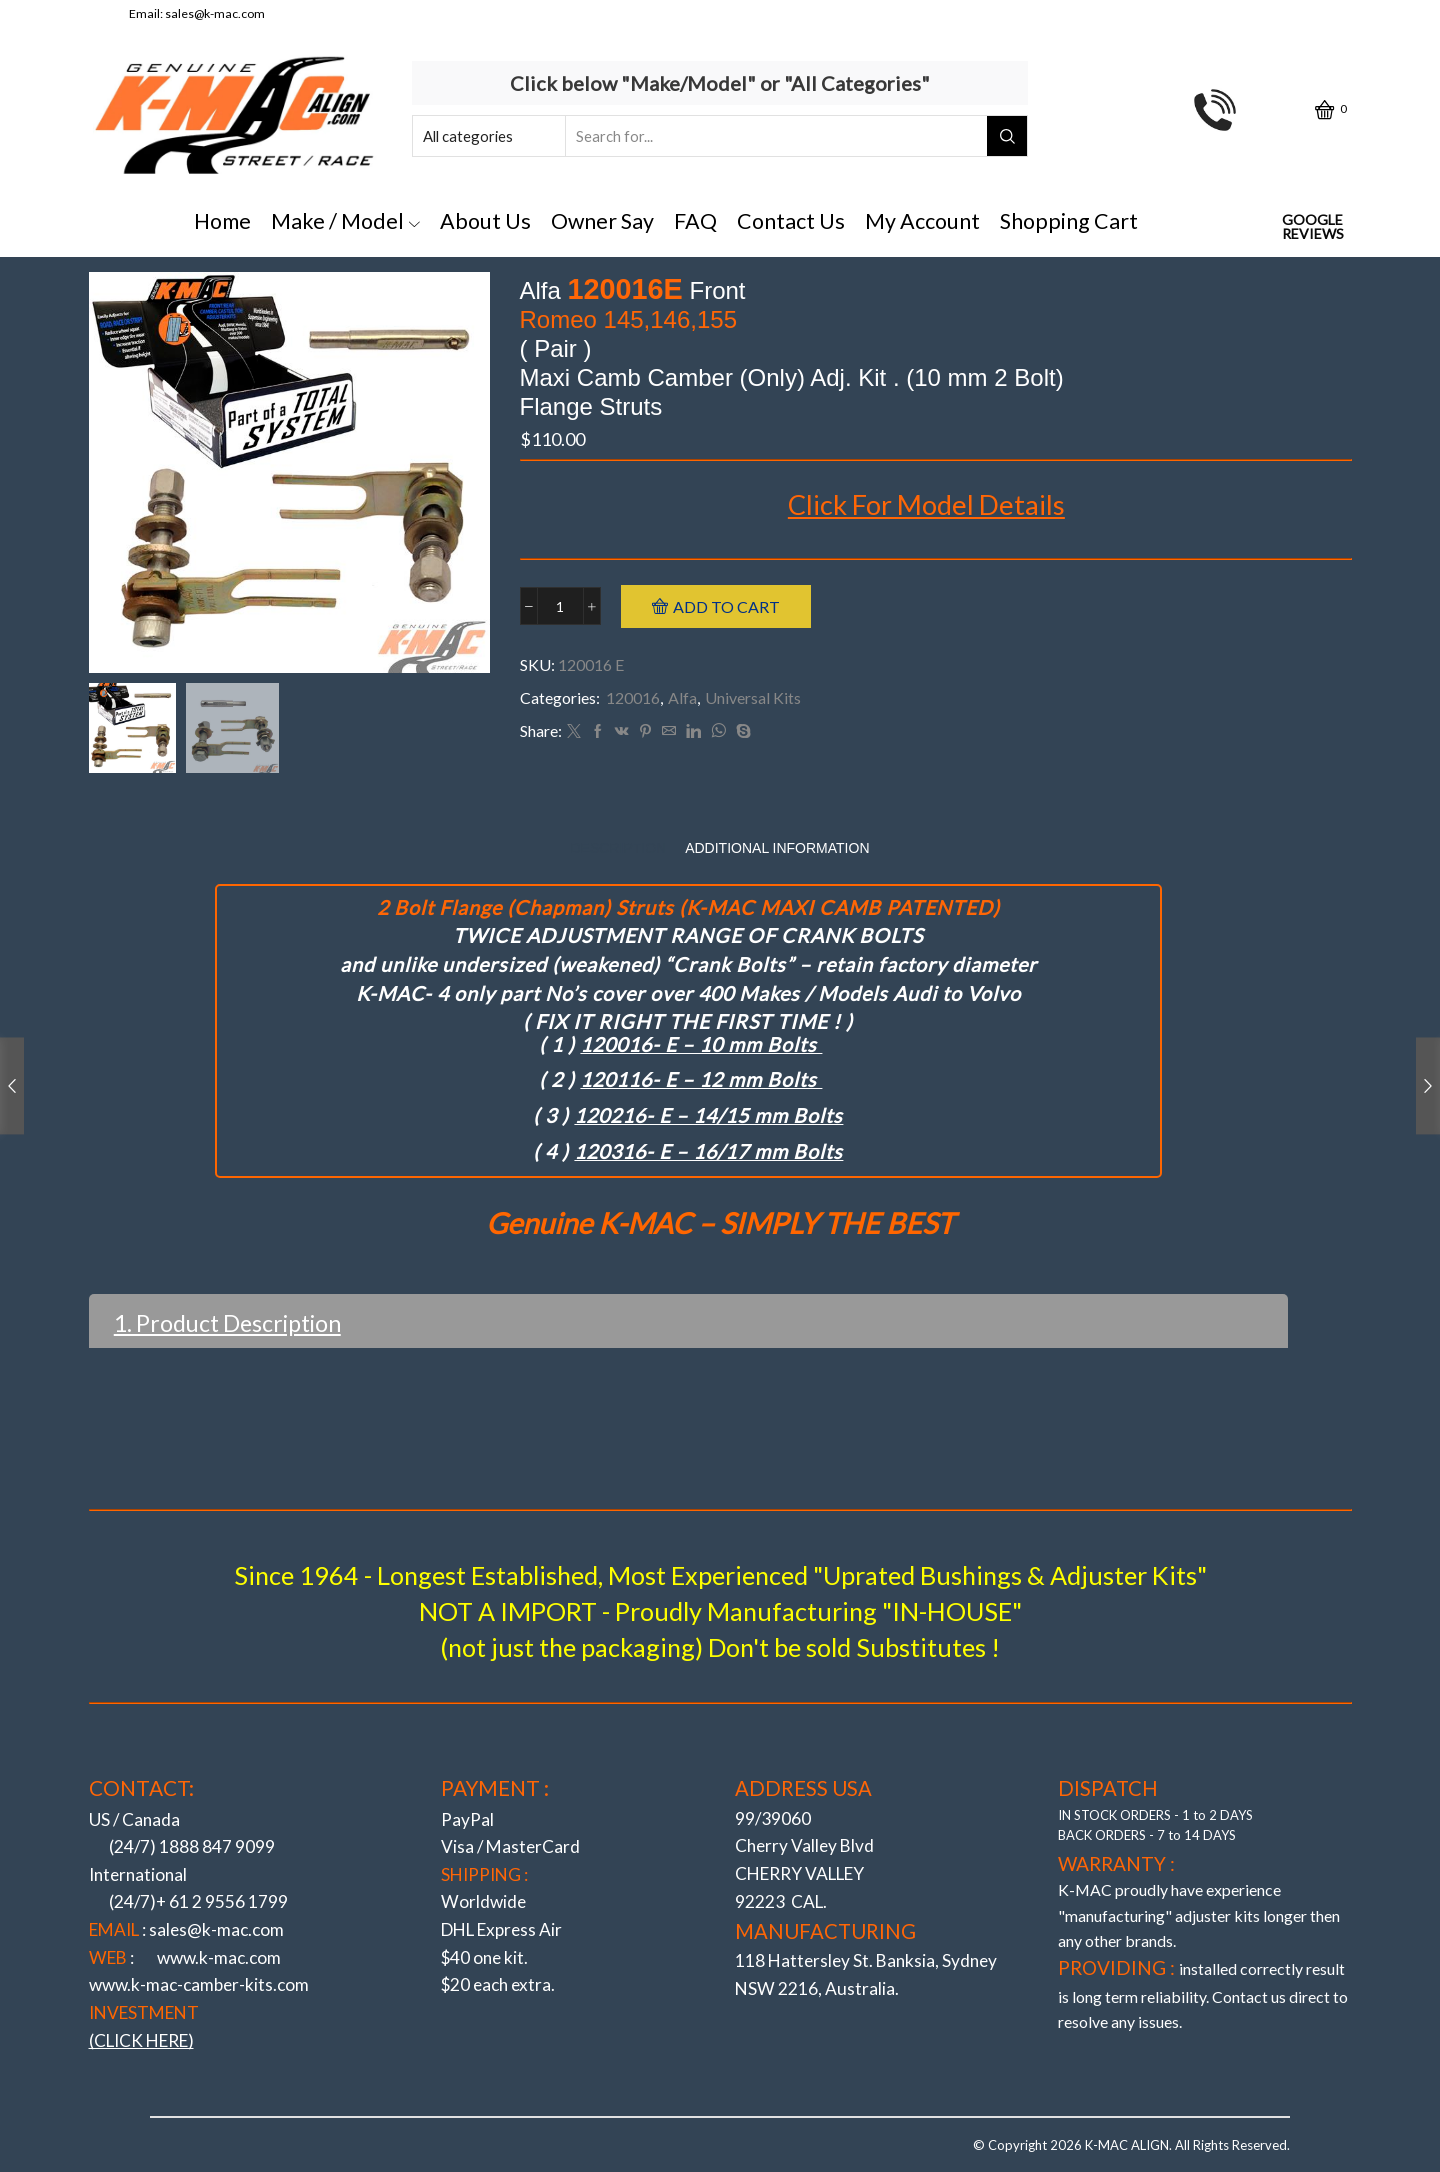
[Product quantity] (560, 606)
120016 (633, 697)
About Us (485, 221)
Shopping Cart (1069, 221)
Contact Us (791, 221)
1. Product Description (227, 1323)
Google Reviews (1313, 227)
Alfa (682, 697)
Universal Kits (753, 697)
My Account (922, 221)
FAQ (695, 221)
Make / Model (345, 221)
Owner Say (602, 221)
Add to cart (726, 606)
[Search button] (1007, 136)
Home (222, 221)
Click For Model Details (926, 504)
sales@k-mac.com (215, 13)
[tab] (618, 848)
